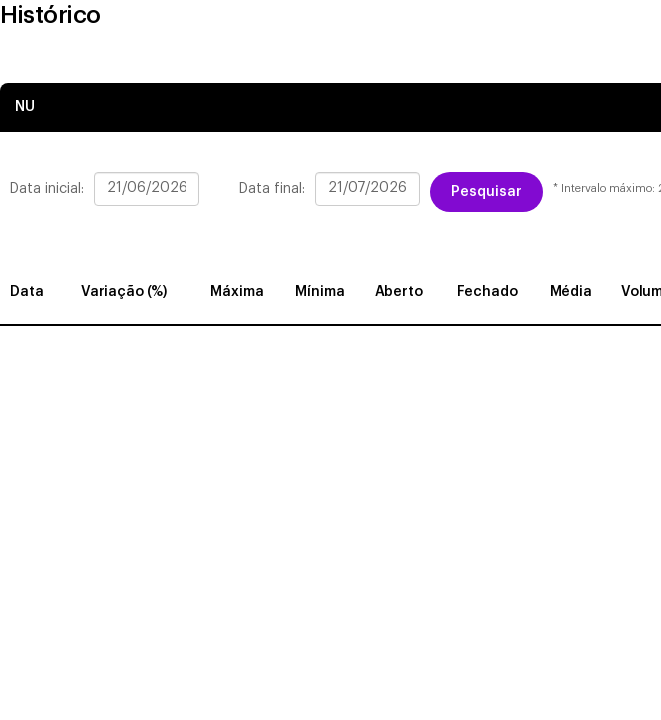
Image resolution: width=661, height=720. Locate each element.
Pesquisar (486, 192)
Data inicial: (47, 189)
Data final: (272, 189)
